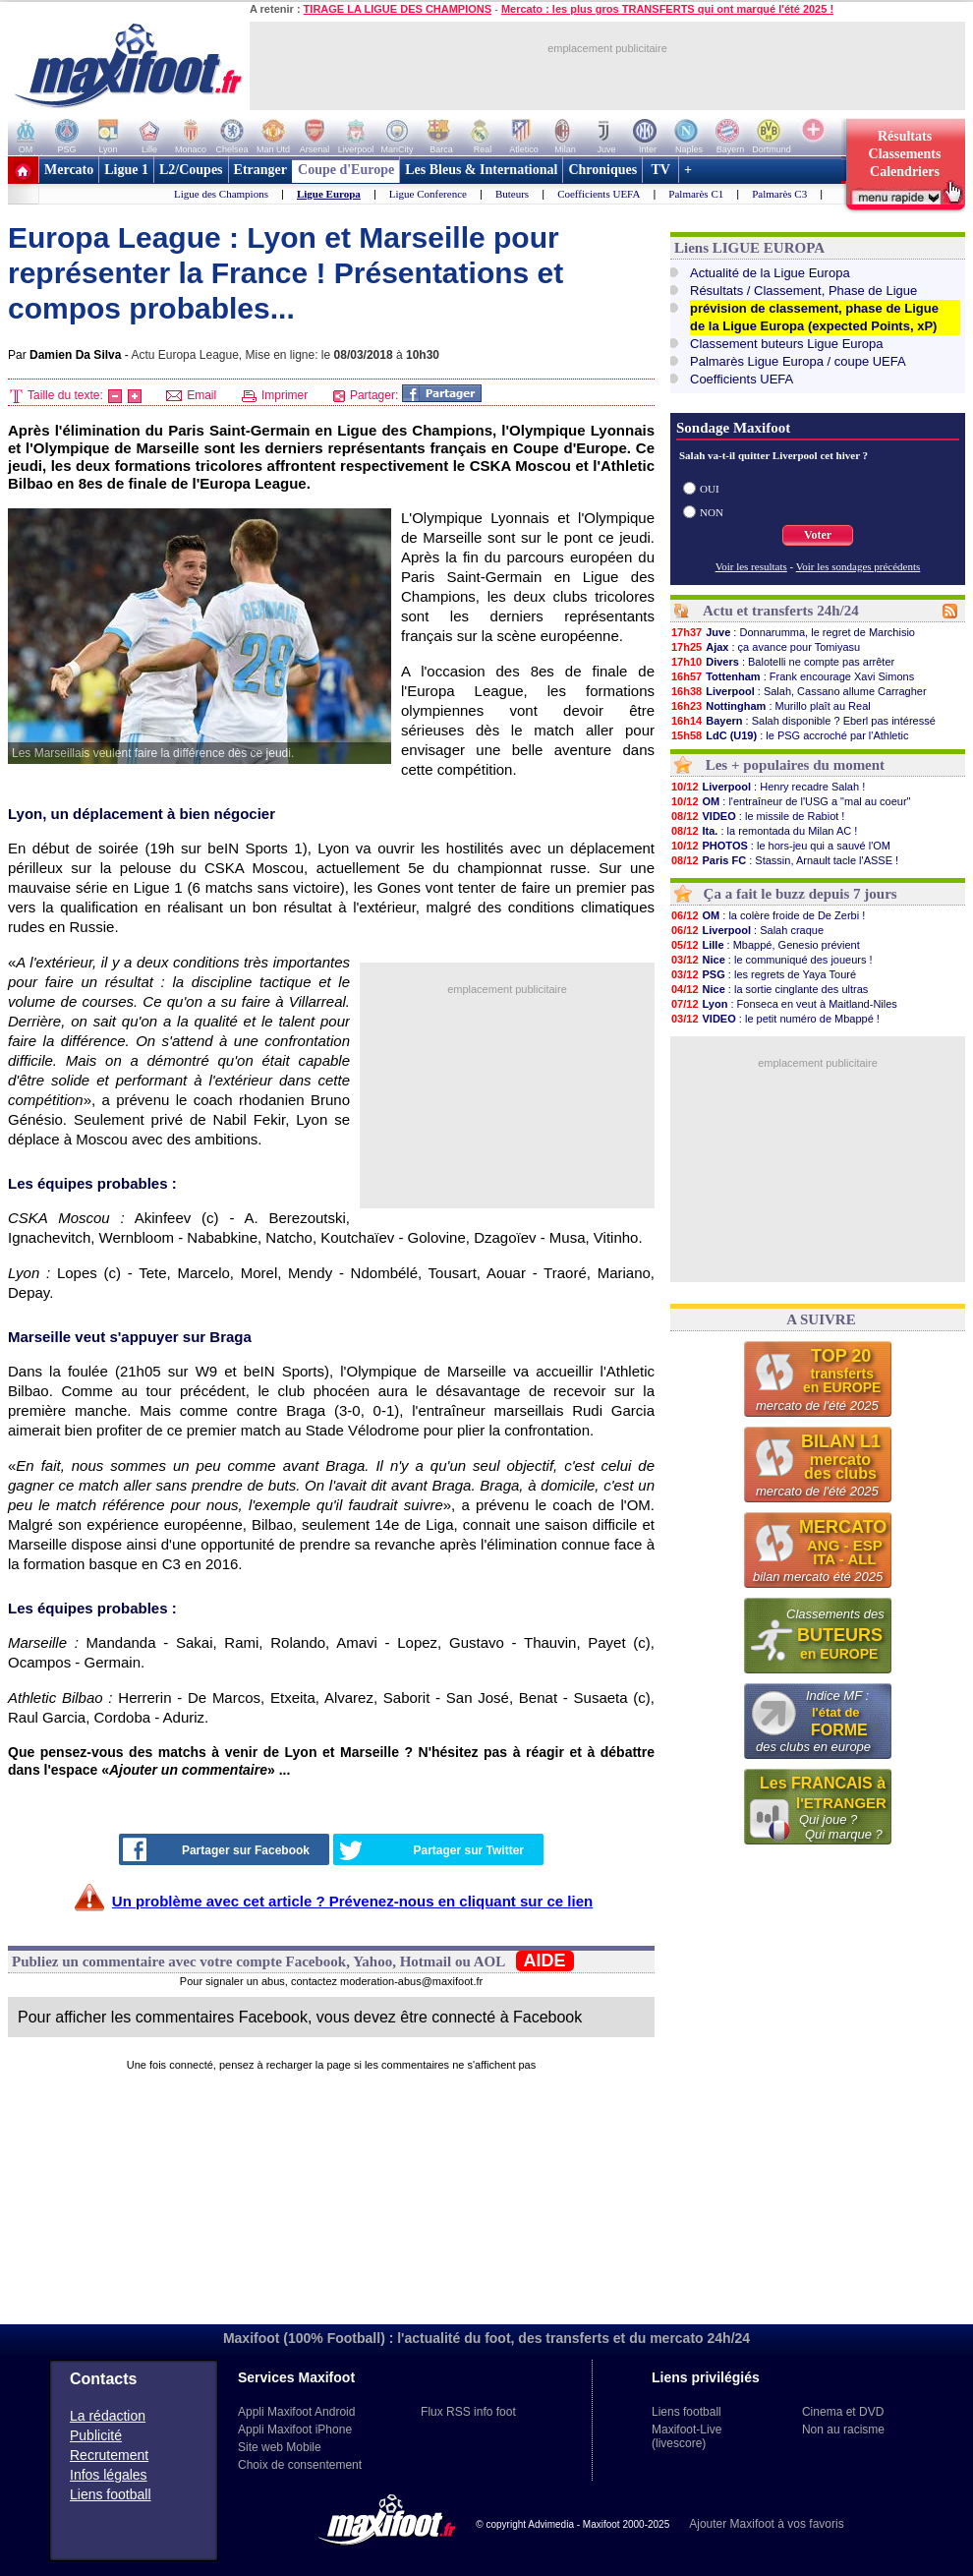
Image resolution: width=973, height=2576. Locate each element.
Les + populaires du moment (795, 765)
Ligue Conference (428, 194)
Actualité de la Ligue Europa (770, 272)
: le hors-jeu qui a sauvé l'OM (780, 845)
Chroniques (602, 169)
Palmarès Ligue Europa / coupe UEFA (798, 361)
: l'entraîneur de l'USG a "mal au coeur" (790, 801)
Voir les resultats (751, 566)
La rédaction (107, 2416)
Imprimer (275, 395)
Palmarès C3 (779, 194)
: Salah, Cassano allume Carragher (798, 691)
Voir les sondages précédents (858, 566)
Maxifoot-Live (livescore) (686, 2436)
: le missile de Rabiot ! (757, 816)
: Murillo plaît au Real (770, 706)
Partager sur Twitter (431, 1850)
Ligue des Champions (221, 194)
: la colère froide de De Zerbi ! (767, 915)
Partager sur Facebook (216, 1849)
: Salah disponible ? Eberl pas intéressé (803, 721)
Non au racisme (843, 2429)
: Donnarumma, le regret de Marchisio (792, 632)
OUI (709, 489)
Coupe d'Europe (346, 169)
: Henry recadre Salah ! (767, 786)
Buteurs (512, 194)
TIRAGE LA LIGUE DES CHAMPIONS (398, 9)
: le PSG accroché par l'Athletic (789, 735)
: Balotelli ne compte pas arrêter (782, 662)
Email (191, 395)
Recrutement (109, 2455)
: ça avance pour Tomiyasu (765, 647)
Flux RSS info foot (468, 2412)
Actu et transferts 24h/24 (781, 610)
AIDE (545, 1960)
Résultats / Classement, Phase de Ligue (803, 290)
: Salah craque (747, 930)
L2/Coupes (191, 169)
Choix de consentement (300, 2465)
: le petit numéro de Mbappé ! (775, 1019)
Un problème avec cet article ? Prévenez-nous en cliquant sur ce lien (352, 1901)
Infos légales (108, 2475)
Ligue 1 (126, 169)
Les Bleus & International (481, 169)
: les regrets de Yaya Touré (763, 974)
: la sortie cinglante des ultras (769, 989)
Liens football (110, 2494)
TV (660, 169)
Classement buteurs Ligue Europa (787, 343)
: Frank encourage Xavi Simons (792, 676)
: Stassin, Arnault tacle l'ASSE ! (784, 860)
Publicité (96, 2435)
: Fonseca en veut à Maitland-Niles (783, 1004)
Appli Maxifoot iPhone (295, 2429)
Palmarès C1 (695, 194)
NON (711, 512)
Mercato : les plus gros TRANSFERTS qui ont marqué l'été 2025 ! (667, 9)
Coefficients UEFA (598, 194)
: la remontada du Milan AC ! (763, 831)
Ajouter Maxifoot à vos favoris (766, 2524)
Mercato (68, 169)
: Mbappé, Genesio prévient (765, 945)
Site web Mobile (279, 2447)
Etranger (260, 169)
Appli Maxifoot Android (296, 2412)
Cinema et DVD (843, 2412)
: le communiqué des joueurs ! (771, 960)
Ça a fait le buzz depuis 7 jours (800, 894)
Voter (817, 535)
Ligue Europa (329, 194)
